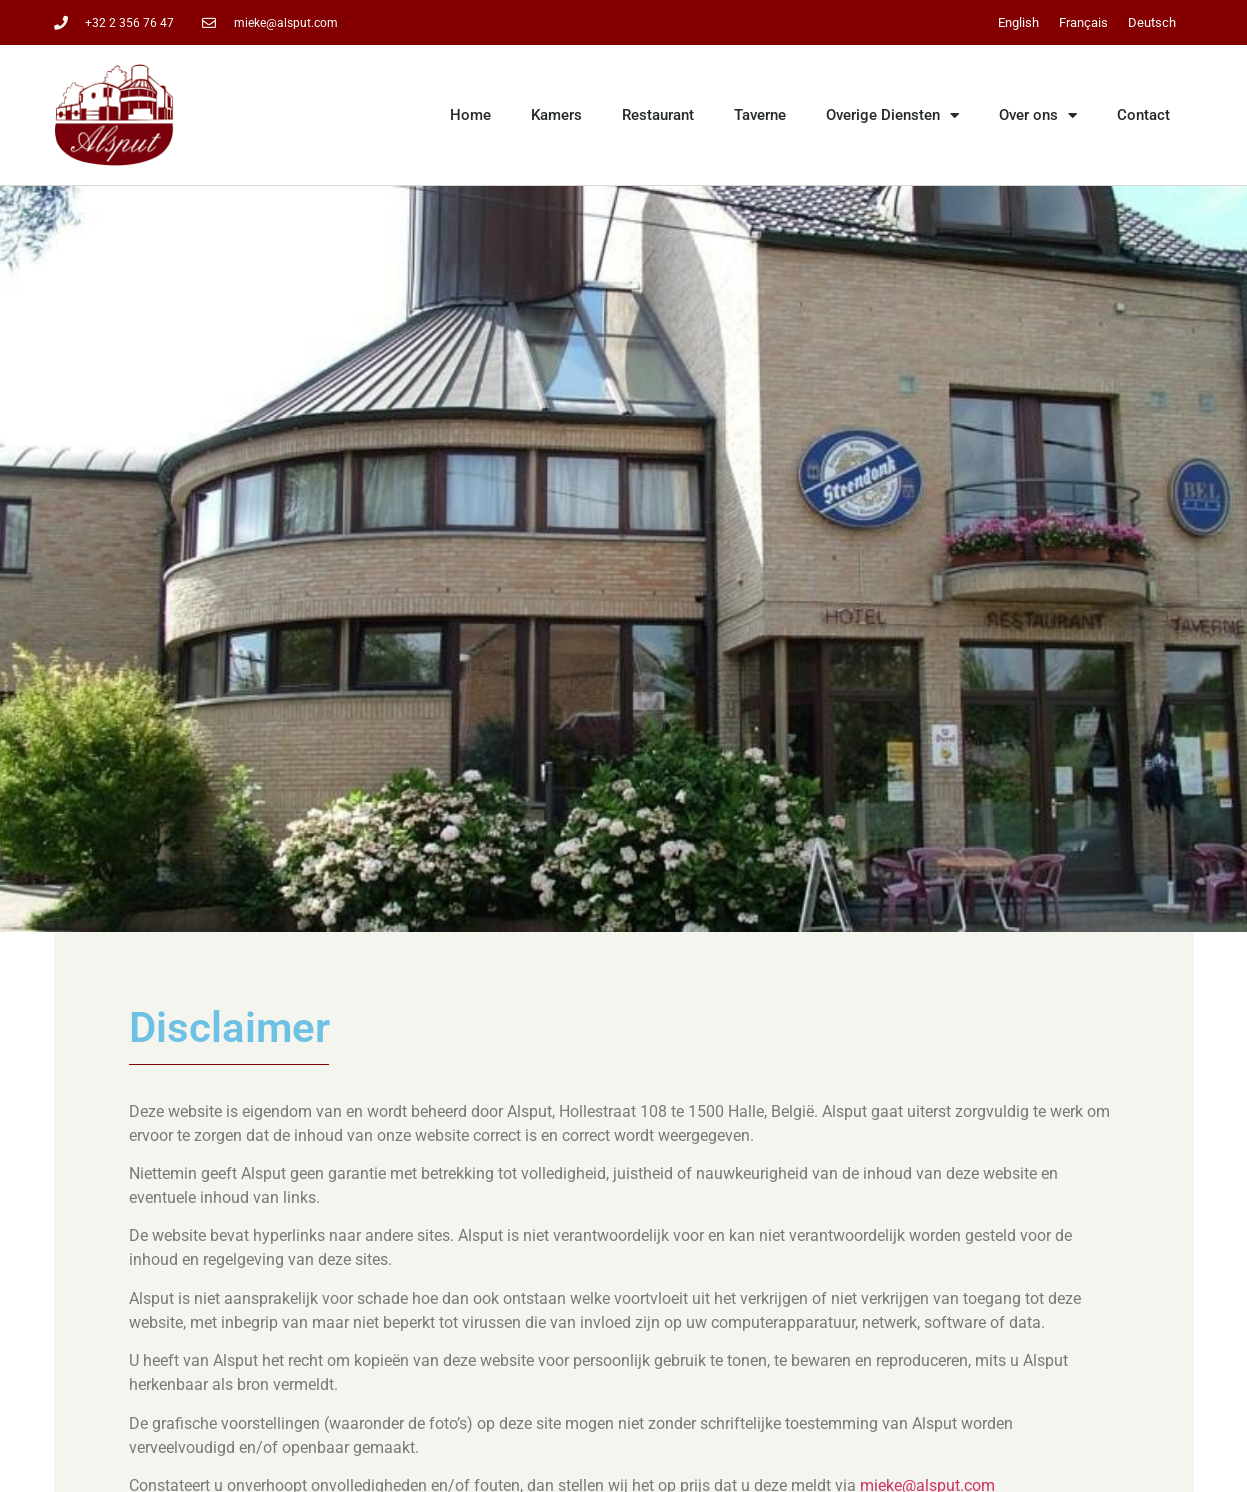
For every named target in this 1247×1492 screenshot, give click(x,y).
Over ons (1038, 115)
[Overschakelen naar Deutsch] (1152, 22)
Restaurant (658, 115)
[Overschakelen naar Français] (1083, 22)
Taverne (760, 115)
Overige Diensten (892, 115)
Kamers (556, 115)
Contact (1143, 115)
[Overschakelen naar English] (1018, 22)
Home (470, 115)
